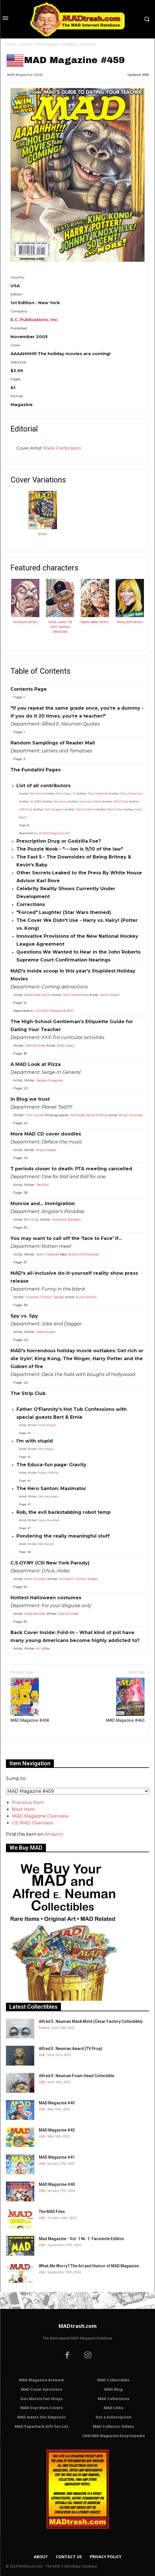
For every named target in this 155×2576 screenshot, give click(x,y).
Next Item (23, 1809)
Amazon (53, 1834)
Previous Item (28, 1802)
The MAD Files (52, 2211)
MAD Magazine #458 (29, 1700)
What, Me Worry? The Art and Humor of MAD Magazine (89, 2266)
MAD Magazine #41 (57, 2157)
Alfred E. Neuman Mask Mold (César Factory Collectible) (91, 2021)
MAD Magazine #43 (57, 2103)
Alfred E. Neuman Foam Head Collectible (76, 2075)
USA (42, 2055)
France (44, 2027)
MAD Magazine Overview (40, 1816)
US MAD (26, 44)
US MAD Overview (32, 1823)
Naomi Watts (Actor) (95, 622)
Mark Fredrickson (62, 448)
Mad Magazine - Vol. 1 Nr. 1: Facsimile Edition (81, 2238)
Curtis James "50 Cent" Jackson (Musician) (60, 627)
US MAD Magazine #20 (54, 833)
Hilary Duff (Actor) (130, 622)
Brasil (43, 534)
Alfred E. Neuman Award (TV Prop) (70, 2048)
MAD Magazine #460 (125, 1700)
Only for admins (26, 1749)
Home (11, 44)
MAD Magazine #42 (57, 2130)
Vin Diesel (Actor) (25, 622)
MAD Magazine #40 (57, 2184)
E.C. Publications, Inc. (34, 319)
